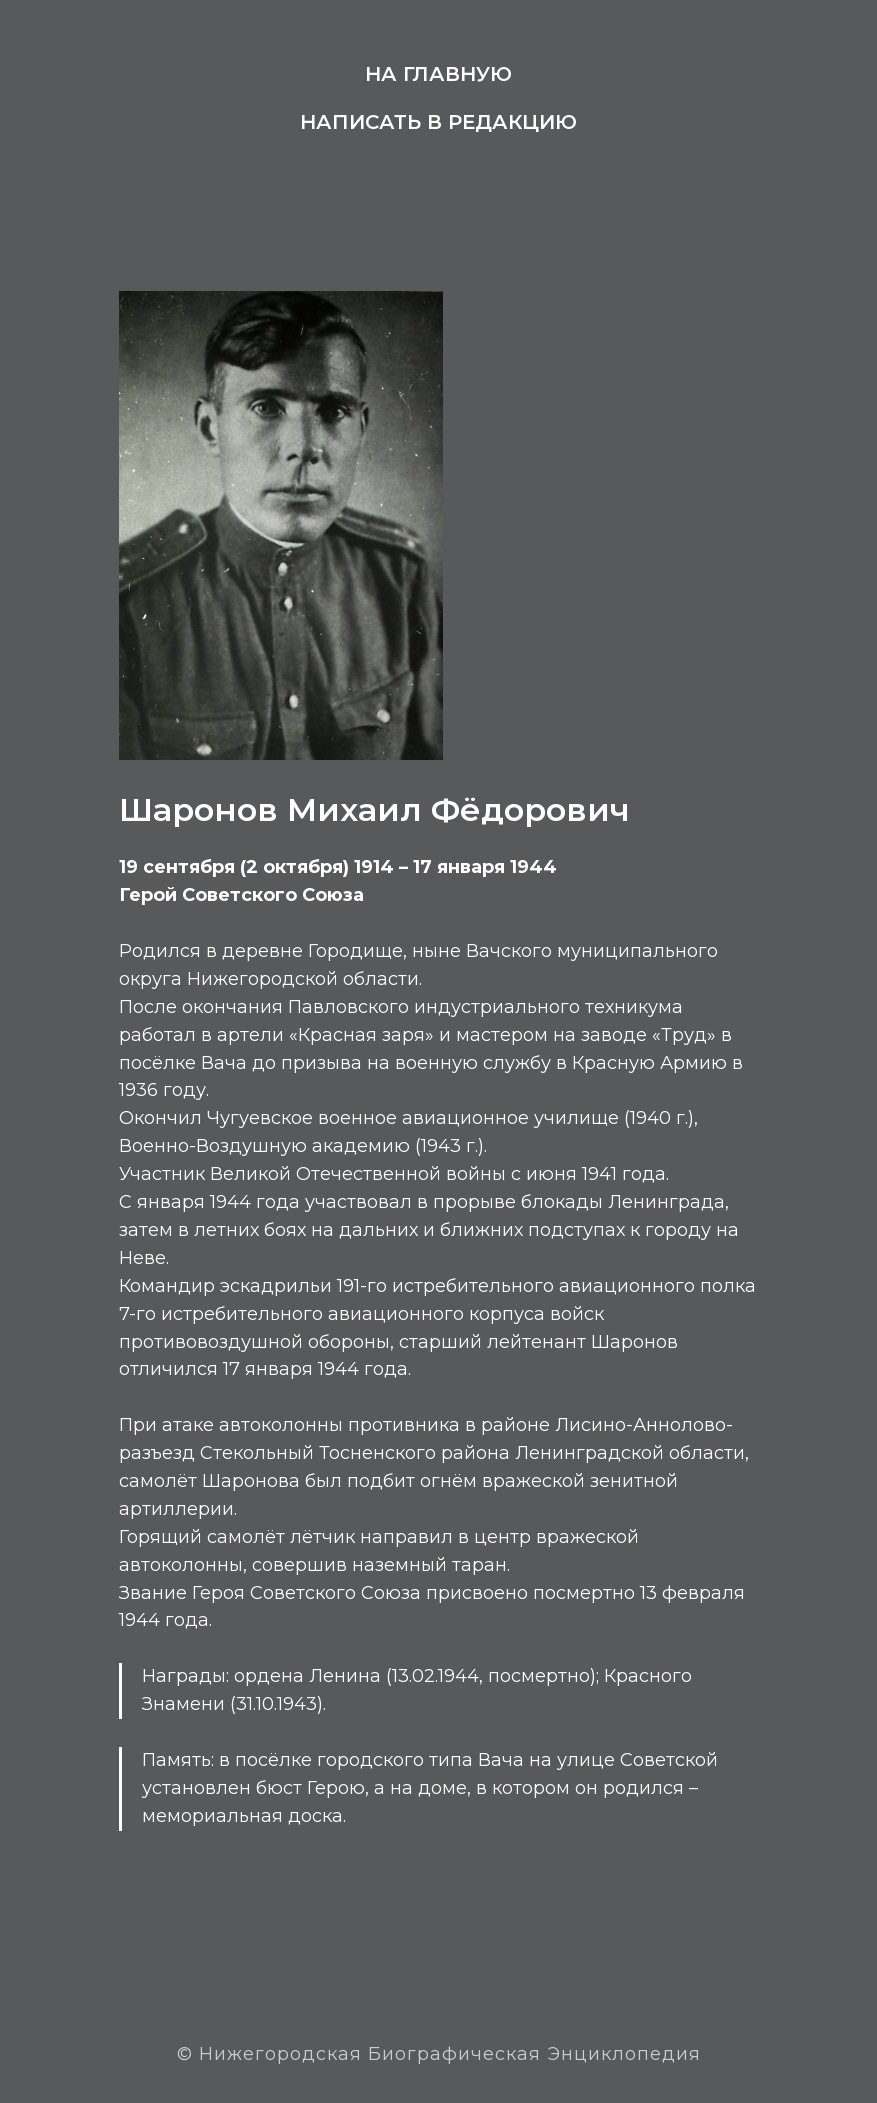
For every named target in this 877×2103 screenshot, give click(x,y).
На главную (438, 74)
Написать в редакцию (438, 122)
